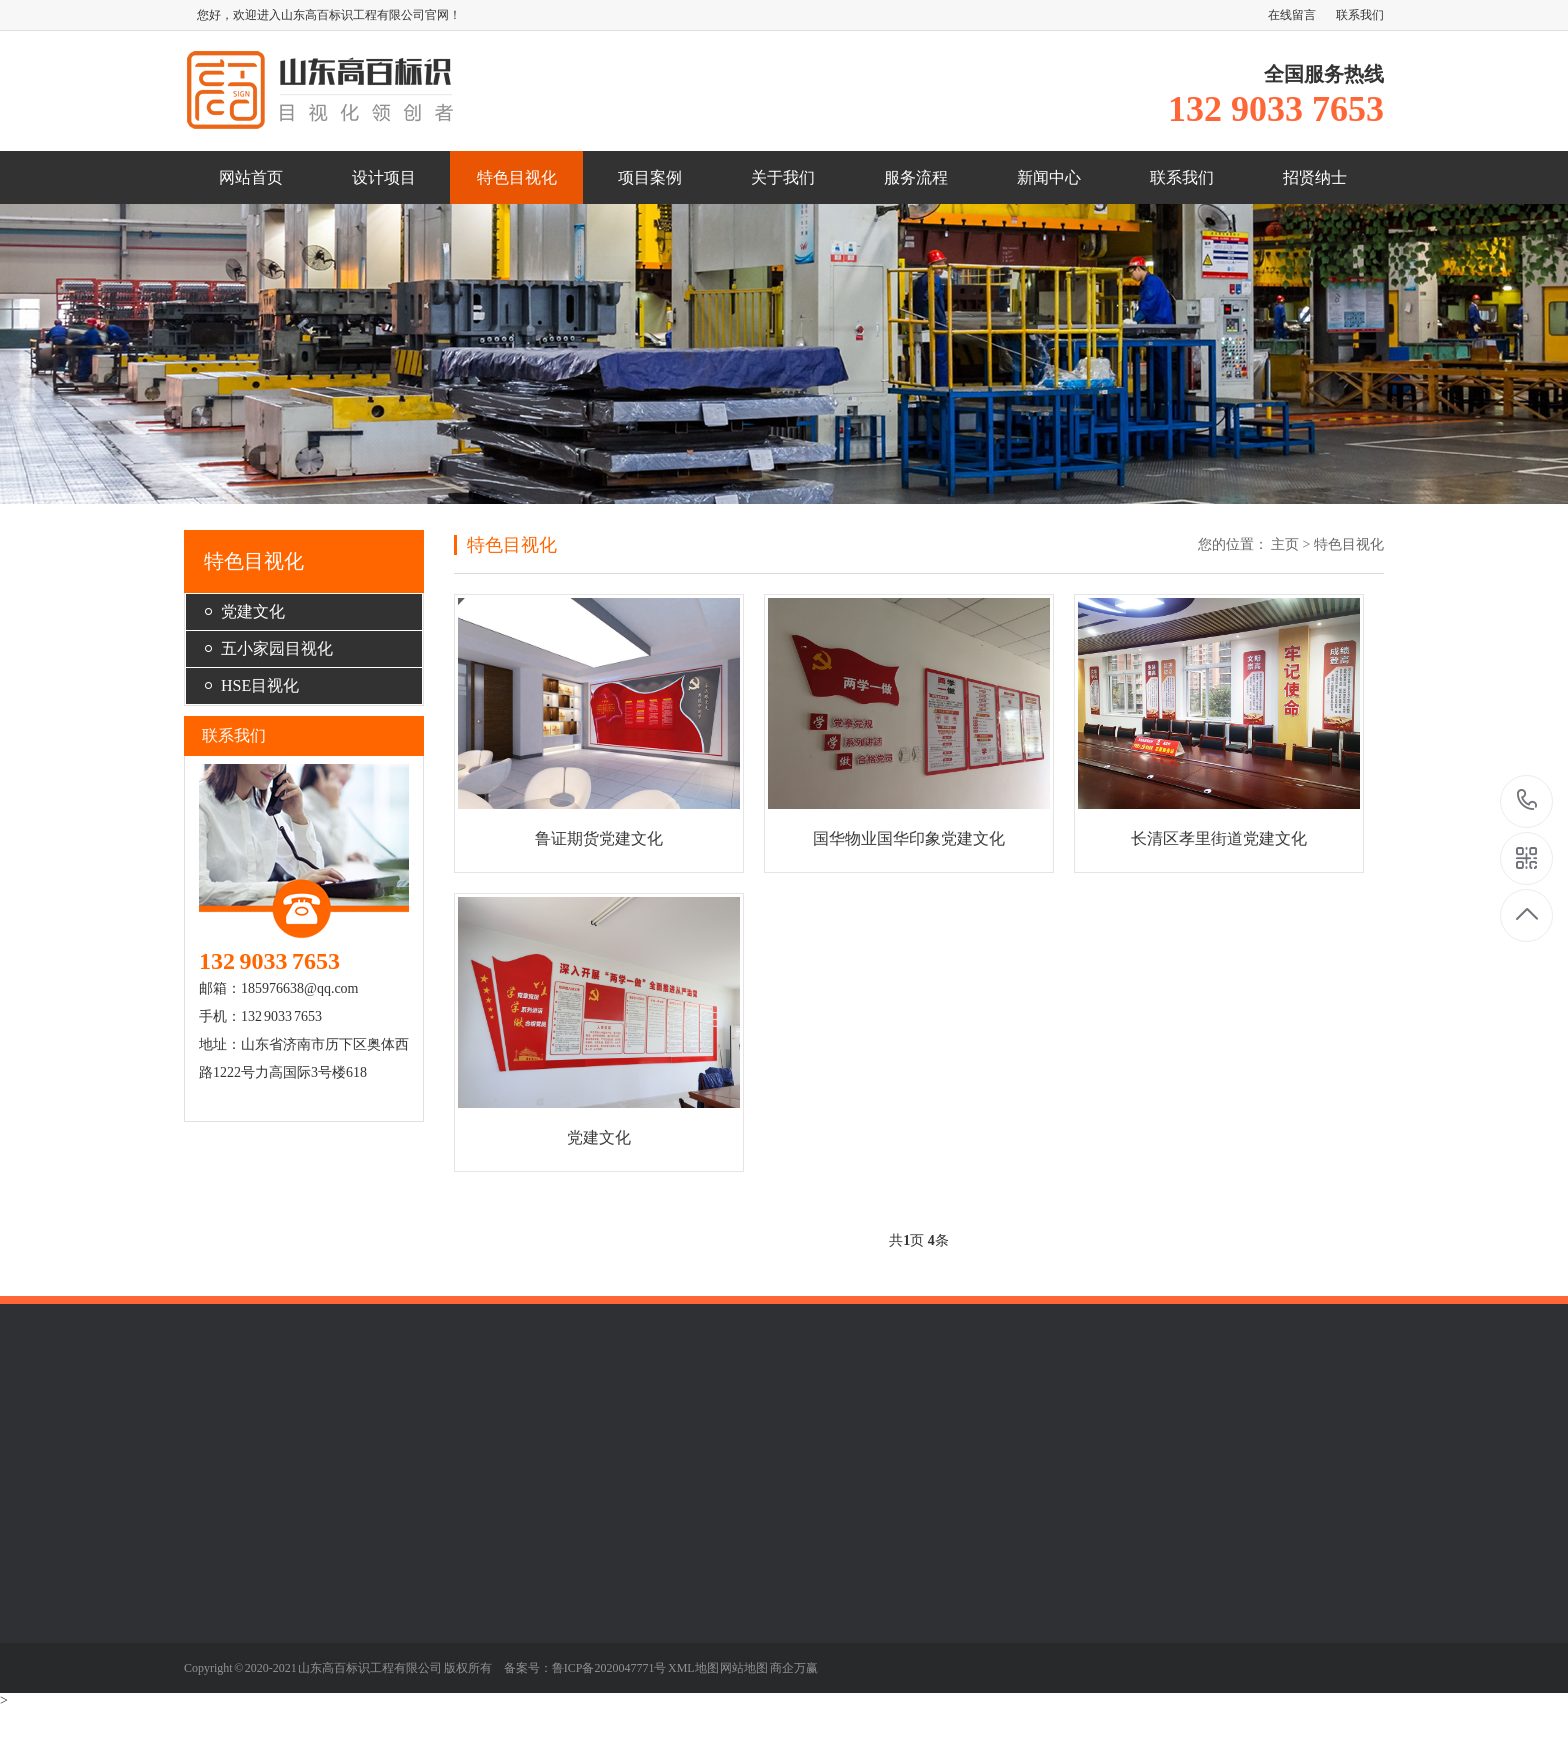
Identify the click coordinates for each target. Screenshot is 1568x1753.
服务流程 (916, 177)
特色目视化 (517, 177)
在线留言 (1292, 15)
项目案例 (650, 177)
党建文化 (253, 611)
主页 (1285, 544)
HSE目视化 (260, 685)
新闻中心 (1049, 177)
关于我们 (783, 177)
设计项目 (384, 177)
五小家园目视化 (277, 648)
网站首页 (251, 177)
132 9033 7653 (1527, 801)
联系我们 (1360, 15)
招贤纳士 (1315, 177)
